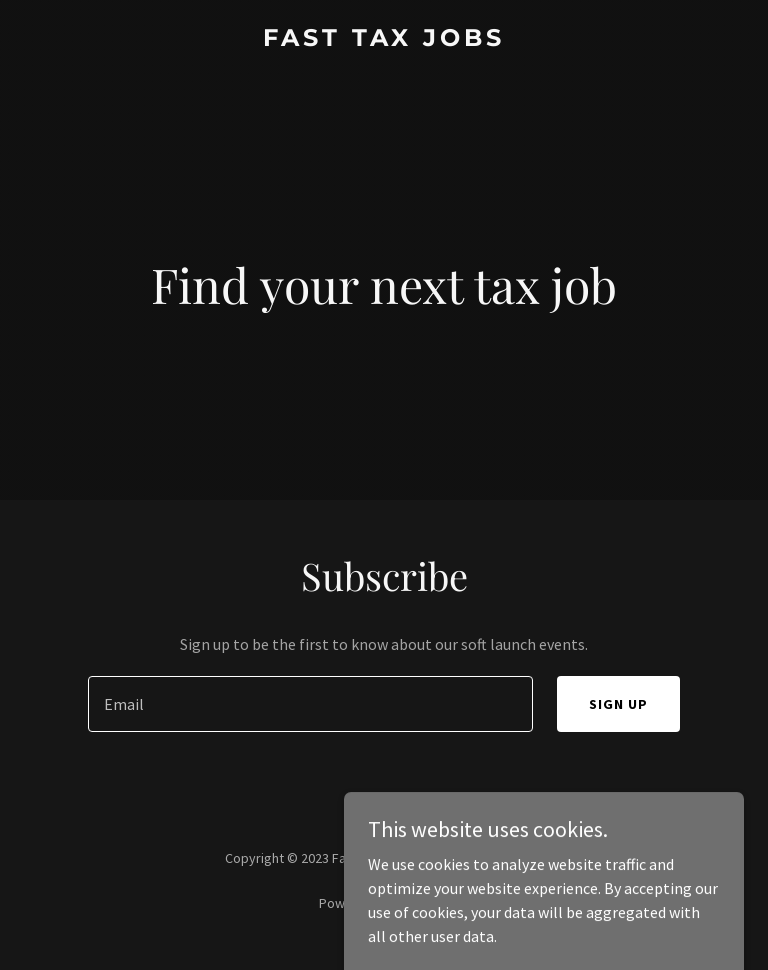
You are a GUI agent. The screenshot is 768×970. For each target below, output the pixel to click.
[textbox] (310, 704)
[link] (384, 40)
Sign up (618, 704)
